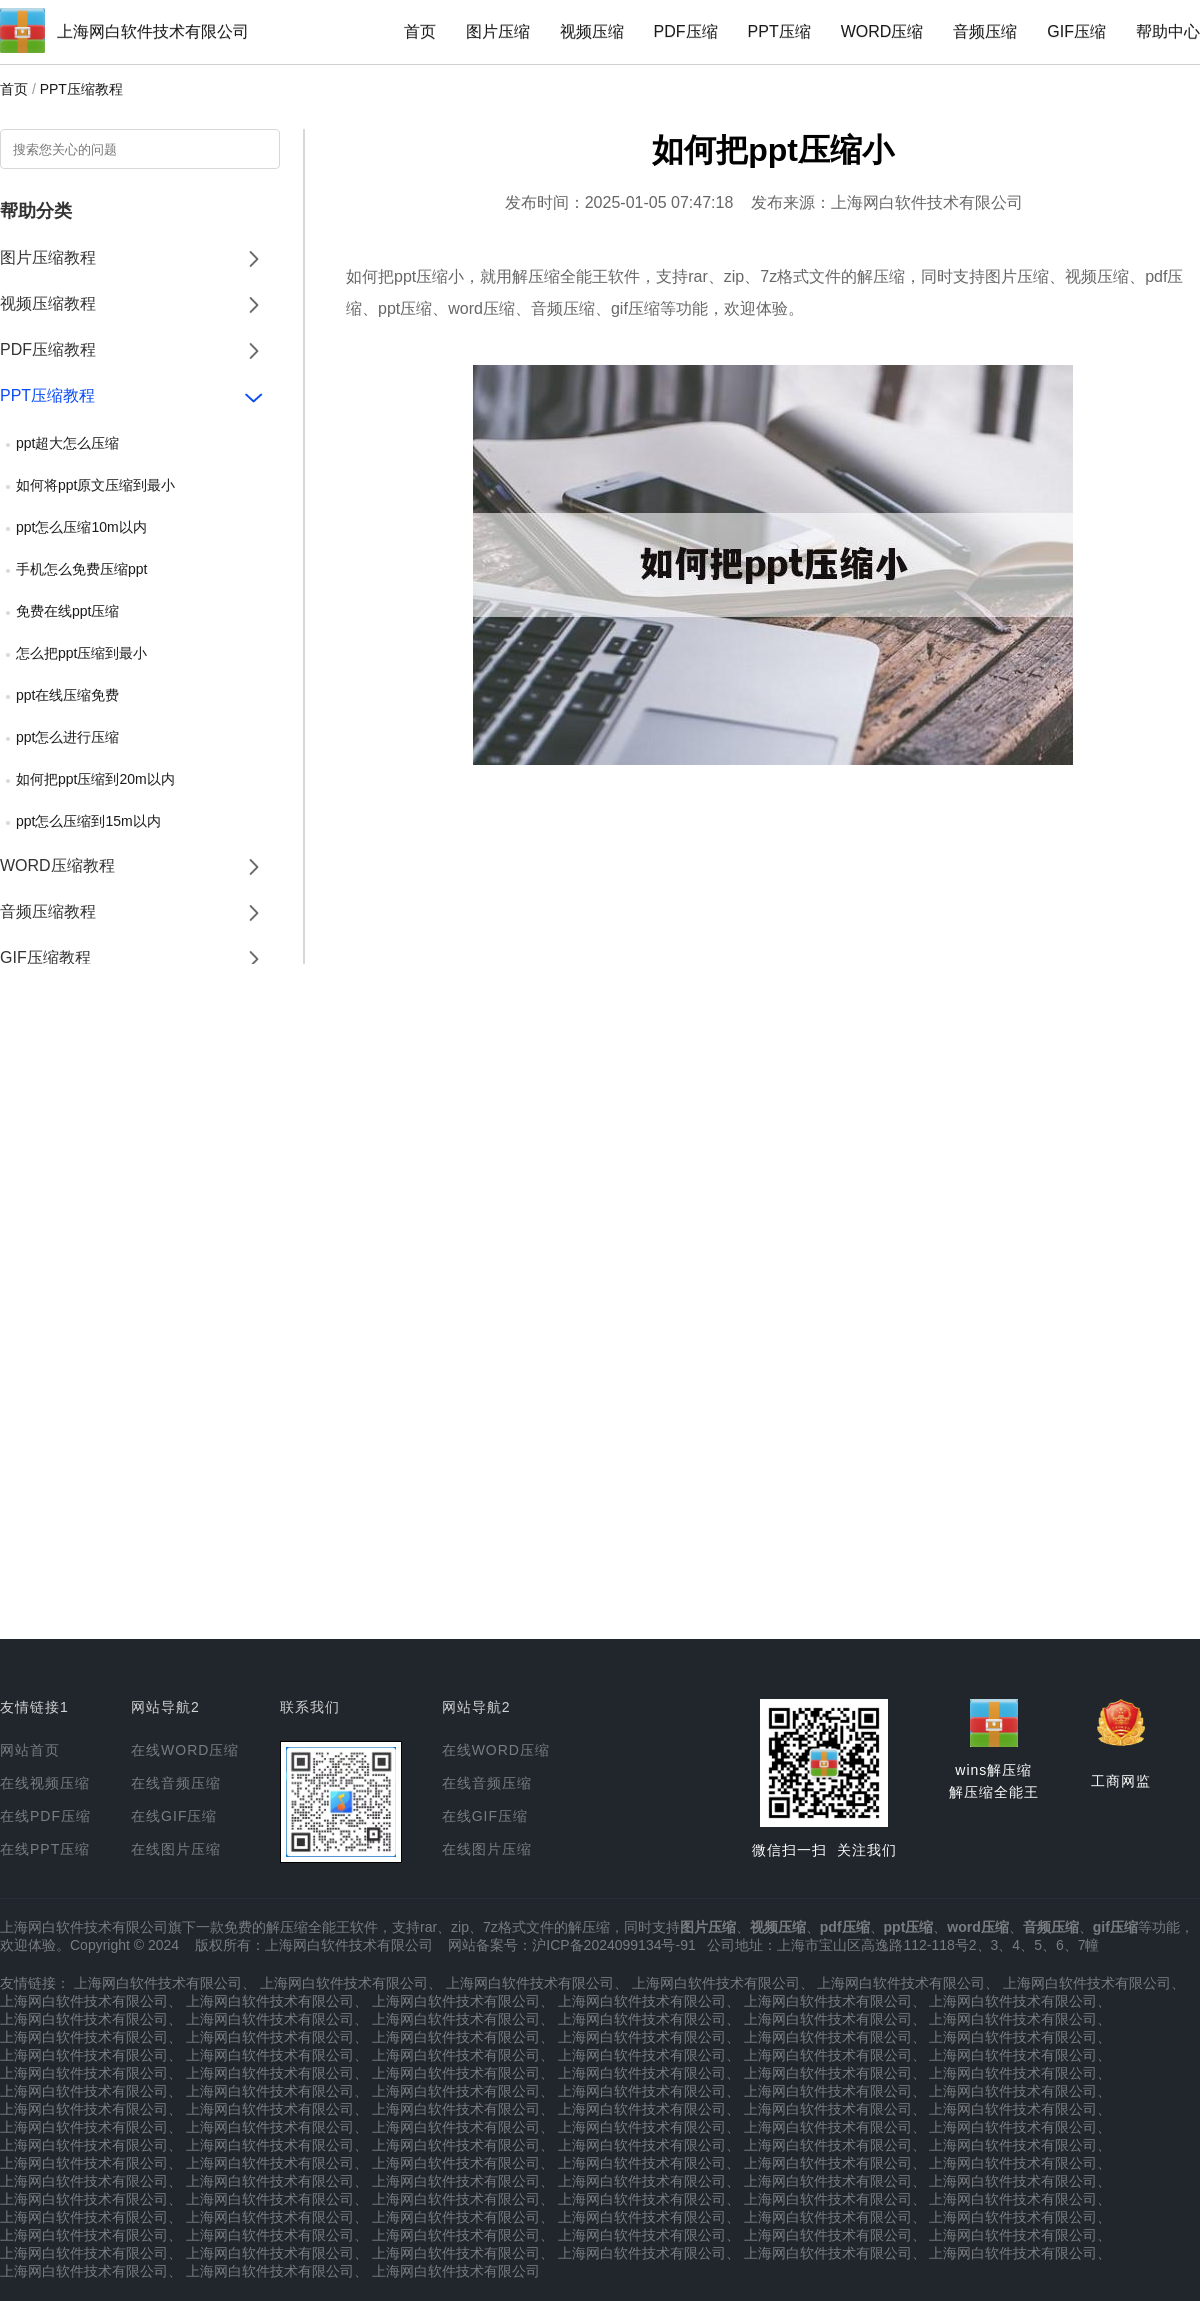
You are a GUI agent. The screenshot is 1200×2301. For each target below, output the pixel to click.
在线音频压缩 (176, 1783)
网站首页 (30, 1750)
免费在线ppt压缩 (67, 611)
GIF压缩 (1076, 31)
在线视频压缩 (45, 1783)
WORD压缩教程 (57, 865)
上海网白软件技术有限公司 (153, 31)
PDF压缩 (686, 31)
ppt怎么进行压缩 (67, 737)
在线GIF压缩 (174, 1816)
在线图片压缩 (176, 1849)
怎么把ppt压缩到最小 (81, 653)
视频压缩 (592, 31)
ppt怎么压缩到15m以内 (88, 821)
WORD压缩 (882, 31)
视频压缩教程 (48, 303)
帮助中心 (1168, 31)
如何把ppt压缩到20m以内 (95, 779)
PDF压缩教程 (48, 349)
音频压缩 (985, 31)
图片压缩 (498, 31)
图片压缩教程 (48, 257)
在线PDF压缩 (45, 1816)
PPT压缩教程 (81, 89)
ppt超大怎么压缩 (67, 443)
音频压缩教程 (48, 911)
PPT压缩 (779, 31)
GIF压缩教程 (45, 957)
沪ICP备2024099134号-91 (613, 1945)
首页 (420, 31)
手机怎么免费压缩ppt (81, 569)
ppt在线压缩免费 (67, 695)
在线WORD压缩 (185, 1750)
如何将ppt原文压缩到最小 (95, 485)
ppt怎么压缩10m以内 (81, 527)
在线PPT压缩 (45, 1849)
